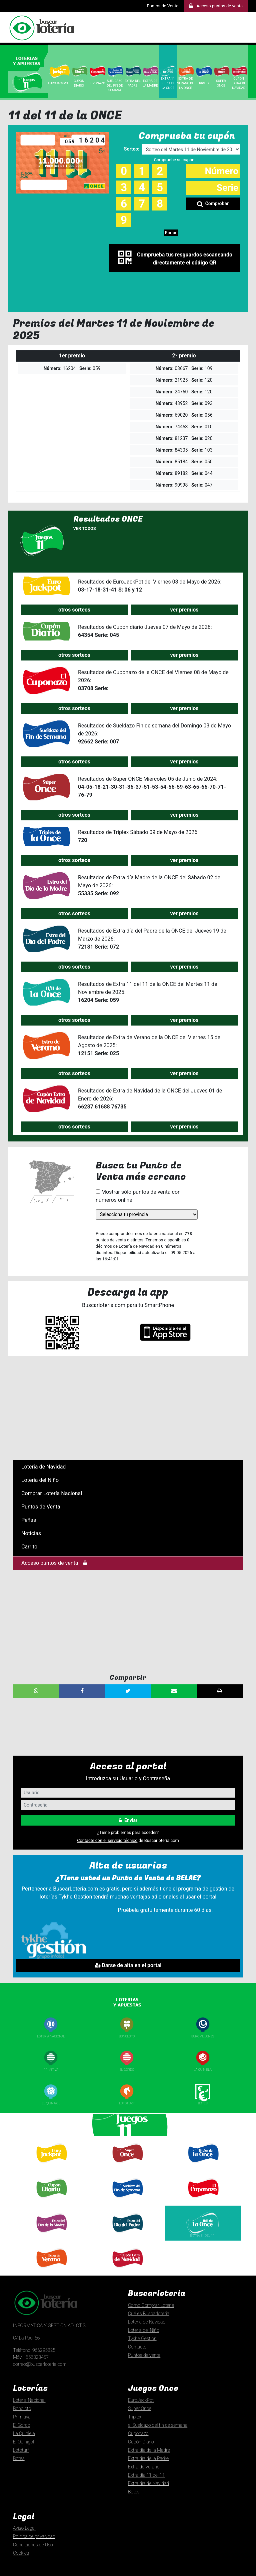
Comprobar (213, 203)
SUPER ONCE (221, 83)
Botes (203, 2103)
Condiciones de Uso (33, 2544)
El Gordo (126, 2069)
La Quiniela (203, 2069)
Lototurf (126, 2103)
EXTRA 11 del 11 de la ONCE (168, 83)
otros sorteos (74, 610)
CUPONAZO (97, 83)
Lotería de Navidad (43, 1467)
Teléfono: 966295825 (34, 2350)
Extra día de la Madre (149, 2450)
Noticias (31, 1533)
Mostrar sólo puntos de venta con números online (138, 1196)
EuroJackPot (141, 2400)
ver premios (184, 610)
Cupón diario (51, 2200)
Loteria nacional (51, 2036)
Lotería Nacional (29, 2400)
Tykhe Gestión (142, 2338)
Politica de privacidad (34, 2536)
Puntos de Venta (162, 5)
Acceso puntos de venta (54, 1563)
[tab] (29, 60)
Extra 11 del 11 (202, 2235)
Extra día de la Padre (148, 2458)
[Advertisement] (128, 1408)
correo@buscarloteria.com (40, 2364)
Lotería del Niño (40, 1480)
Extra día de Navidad (127, 2270)
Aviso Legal (24, 2528)
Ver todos (84, 528)
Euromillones (202, 2036)
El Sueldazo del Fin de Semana (115, 83)
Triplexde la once (203, 2167)
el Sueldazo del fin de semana (157, 2425)
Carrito (29, 1546)
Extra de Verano (51, 2270)
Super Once (126, 2166)
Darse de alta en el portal (128, 1965)
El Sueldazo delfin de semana (127, 2202)
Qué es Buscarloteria (148, 2313)
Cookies (21, 2553)
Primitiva (51, 2069)
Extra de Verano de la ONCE (186, 83)
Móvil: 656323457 (31, 2357)
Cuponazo (202, 2200)
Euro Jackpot (50, 2165)
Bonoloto (127, 2036)
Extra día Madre (51, 2235)
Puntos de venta (144, 2355)
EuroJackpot (59, 83)
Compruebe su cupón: (175, 159)
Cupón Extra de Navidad (239, 83)
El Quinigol (51, 2103)
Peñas (28, 1520)
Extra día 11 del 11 (146, 2475)
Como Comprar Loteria (151, 2305)
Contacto (137, 2347)
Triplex (203, 83)
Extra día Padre (127, 2235)
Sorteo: (131, 149)
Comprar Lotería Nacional (51, 1493)
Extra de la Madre (151, 83)
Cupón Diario (79, 83)
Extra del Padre (132, 83)
